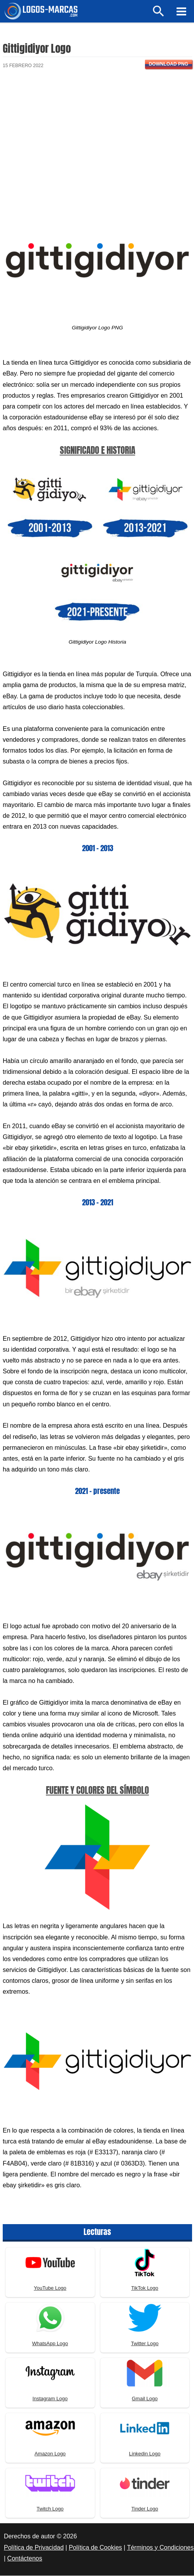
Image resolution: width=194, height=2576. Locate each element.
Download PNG (168, 65)
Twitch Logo (50, 2510)
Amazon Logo (50, 2454)
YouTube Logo (50, 2289)
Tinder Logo (144, 2510)
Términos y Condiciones (160, 2548)
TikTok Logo (144, 2289)
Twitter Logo (145, 2344)
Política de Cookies (95, 2548)
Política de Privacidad (34, 2548)
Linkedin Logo (145, 2454)
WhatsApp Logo (50, 2344)
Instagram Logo (50, 2399)
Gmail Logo (144, 2399)
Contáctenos (24, 2559)
